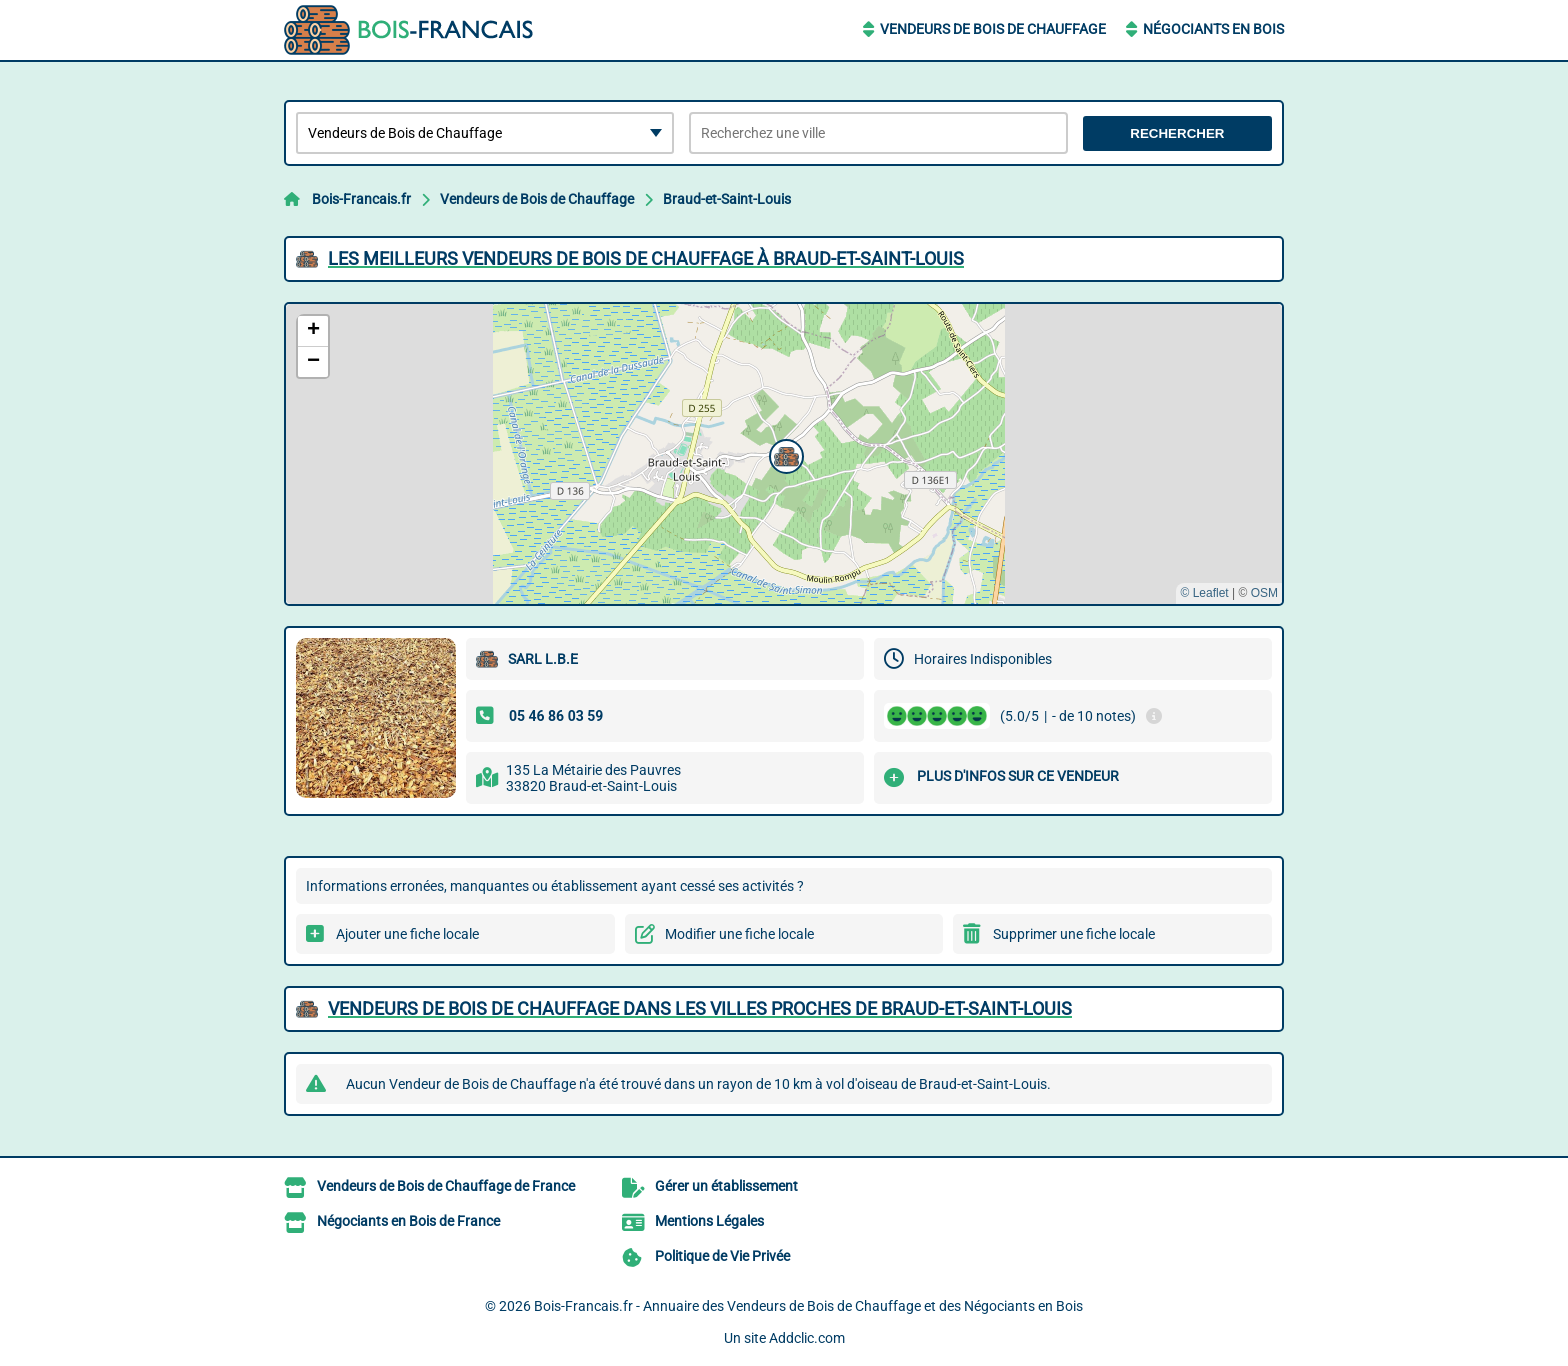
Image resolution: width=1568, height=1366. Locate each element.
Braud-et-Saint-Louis (727, 199)
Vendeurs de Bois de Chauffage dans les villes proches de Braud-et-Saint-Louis (700, 1008)
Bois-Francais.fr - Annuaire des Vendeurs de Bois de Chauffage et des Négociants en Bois (808, 1306)
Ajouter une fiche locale (407, 934)
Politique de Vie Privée (722, 1256)
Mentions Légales (709, 1221)
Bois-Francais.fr (361, 199)
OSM (1264, 593)
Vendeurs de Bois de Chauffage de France (446, 1186)
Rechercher (1177, 133)
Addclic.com (807, 1338)
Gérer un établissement (726, 1186)
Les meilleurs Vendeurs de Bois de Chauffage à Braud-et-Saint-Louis (646, 258)
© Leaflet (1204, 593)
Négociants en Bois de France (408, 1221)
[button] (784, 454)
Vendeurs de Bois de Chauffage (993, 29)
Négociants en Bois (1213, 29)
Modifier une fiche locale (739, 934)
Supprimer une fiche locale (1074, 934)
